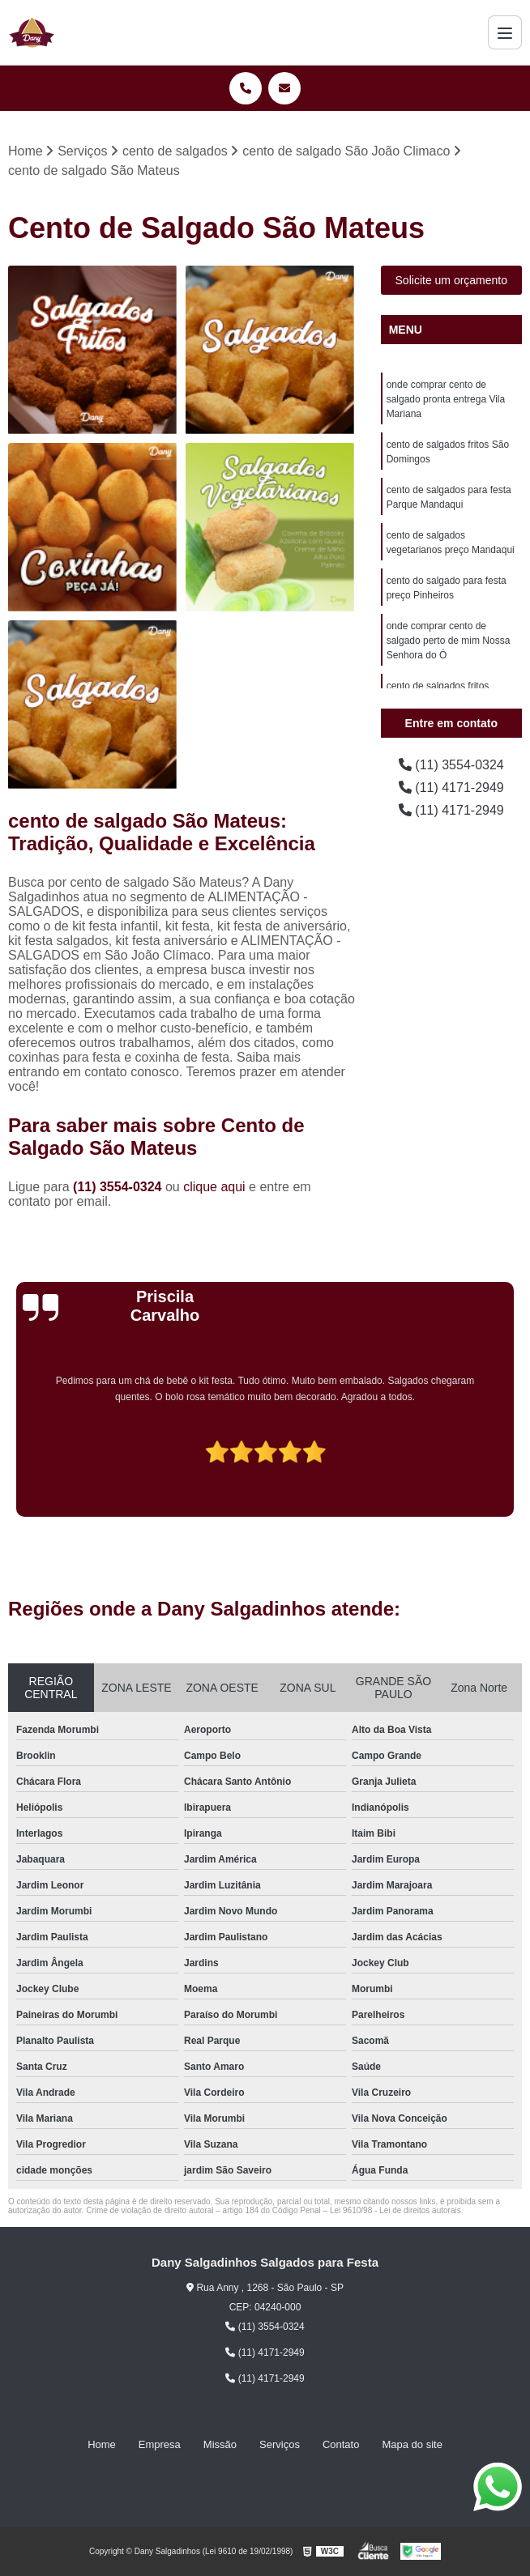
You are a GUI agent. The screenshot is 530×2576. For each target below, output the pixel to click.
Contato (341, 2444)
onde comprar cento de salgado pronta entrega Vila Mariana (446, 399)
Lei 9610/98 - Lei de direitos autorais (395, 2210)
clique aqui (214, 1187)
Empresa (160, 2444)
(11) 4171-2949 (451, 787)
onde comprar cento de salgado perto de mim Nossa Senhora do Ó (449, 640)
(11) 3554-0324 (119, 1187)
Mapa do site (412, 2444)
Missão (220, 2444)
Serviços (279, 2444)
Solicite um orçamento (451, 280)
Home (102, 2444)
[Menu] (505, 32)
